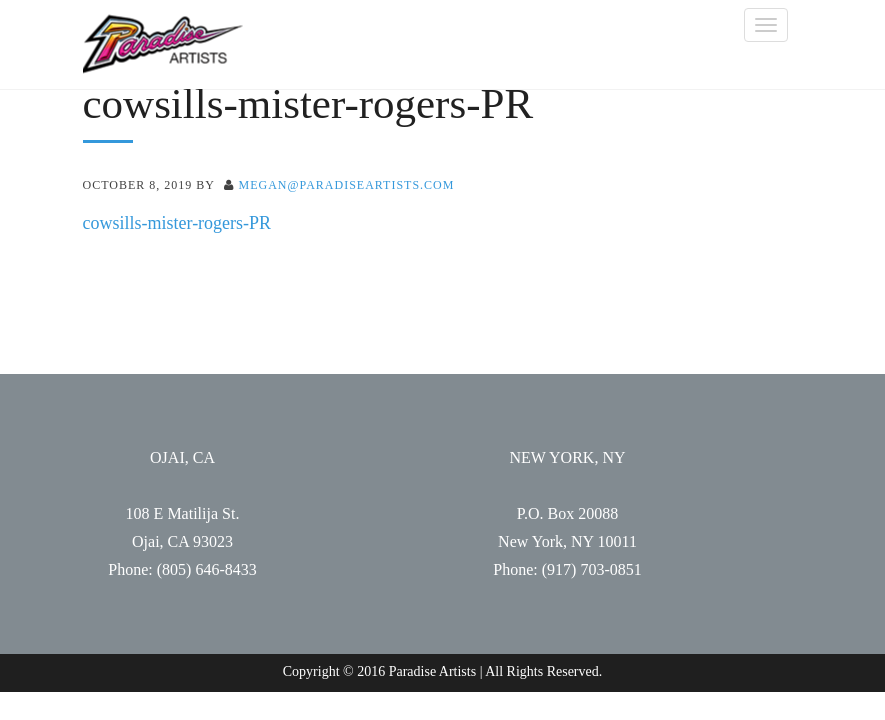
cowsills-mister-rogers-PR (177, 223)
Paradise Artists (163, 44)
